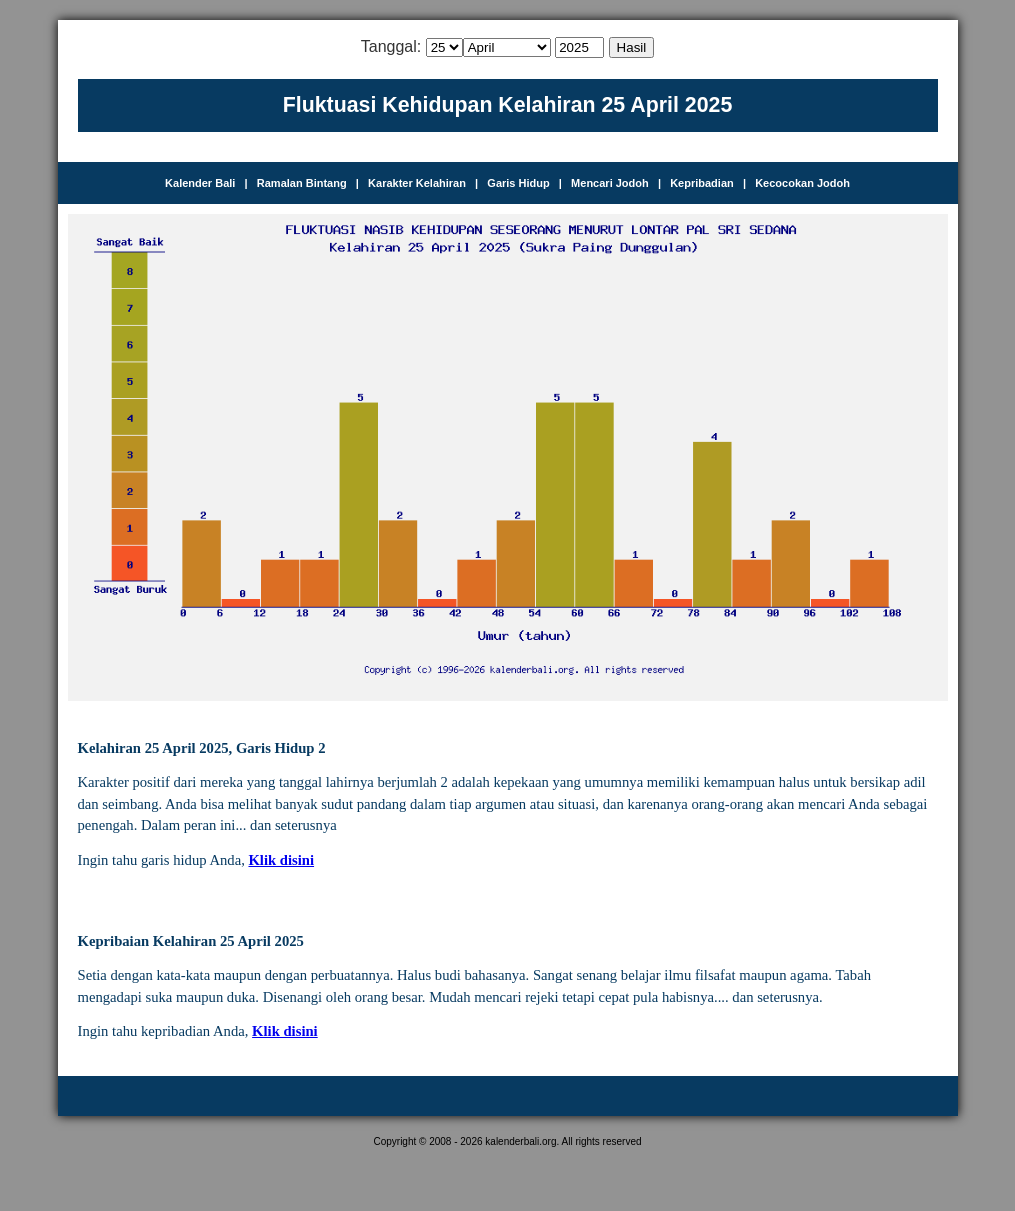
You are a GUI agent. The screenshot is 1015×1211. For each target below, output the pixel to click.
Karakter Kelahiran (417, 183)
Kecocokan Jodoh (802, 183)
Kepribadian (702, 183)
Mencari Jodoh (610, 183)
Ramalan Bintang (302, 183)
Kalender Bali (200, 183)
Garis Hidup (518, 183)
